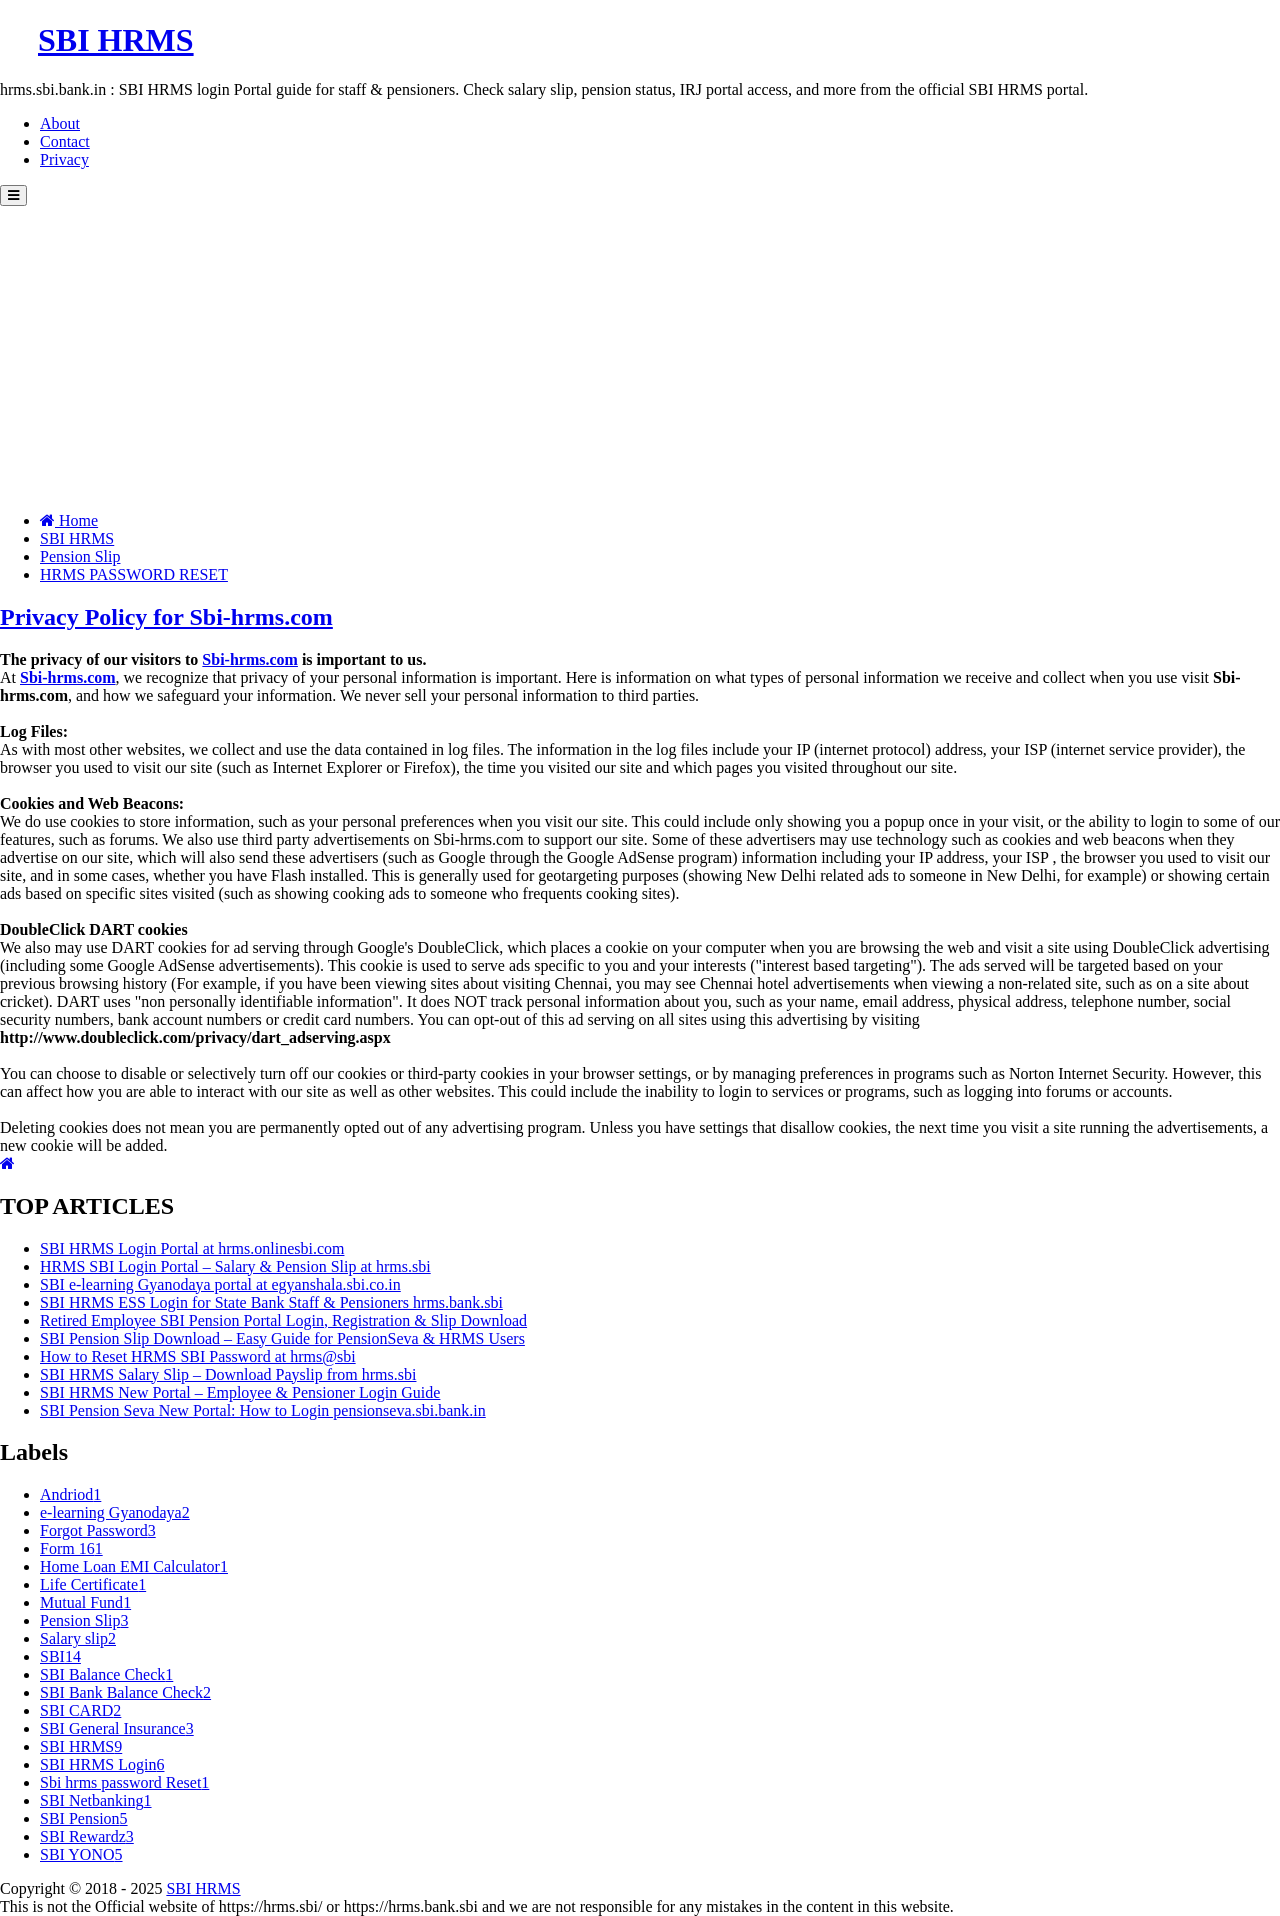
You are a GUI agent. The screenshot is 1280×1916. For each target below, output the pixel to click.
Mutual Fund (85, 1602)
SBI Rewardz (87, 1836)
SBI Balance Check (106, 1674)
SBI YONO (81, 1854)
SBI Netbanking (96, 1800)
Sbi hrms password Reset (124, 1782)
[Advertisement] (640, 356)
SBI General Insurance (117, 1728)
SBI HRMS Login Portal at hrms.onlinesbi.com (192, 1248)
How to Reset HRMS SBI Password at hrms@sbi (198, 1356)
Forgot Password (98, 1530)
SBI (60, 1656)
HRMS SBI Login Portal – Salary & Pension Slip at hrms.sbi (235, 1266)
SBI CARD (80, 1710)
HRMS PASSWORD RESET (134, 574)
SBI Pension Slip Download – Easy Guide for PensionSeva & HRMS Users (282, 1338)
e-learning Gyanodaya (115, 1512)
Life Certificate (93, 1584)
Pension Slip (80, 556)
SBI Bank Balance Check (125, 1692)
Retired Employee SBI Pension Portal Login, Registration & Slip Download (283, 1320)
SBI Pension (84, 1818)
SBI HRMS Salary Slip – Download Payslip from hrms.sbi (228, 1374)
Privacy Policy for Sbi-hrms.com (166, 617)
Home (69, 520)
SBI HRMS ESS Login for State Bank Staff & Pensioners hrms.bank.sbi (271, 1302)
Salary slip (78, 1638)
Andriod (70, 1494)
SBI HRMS (77, 538)
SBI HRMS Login (102, 1764)
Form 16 (71, 1548)
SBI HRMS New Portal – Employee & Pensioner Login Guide (240, 1392)
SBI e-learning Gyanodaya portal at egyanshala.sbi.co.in (220, 1284)
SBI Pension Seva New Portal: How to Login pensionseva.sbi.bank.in (263, 1410)
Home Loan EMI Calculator (134, 1566)
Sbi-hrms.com (250, 659)
